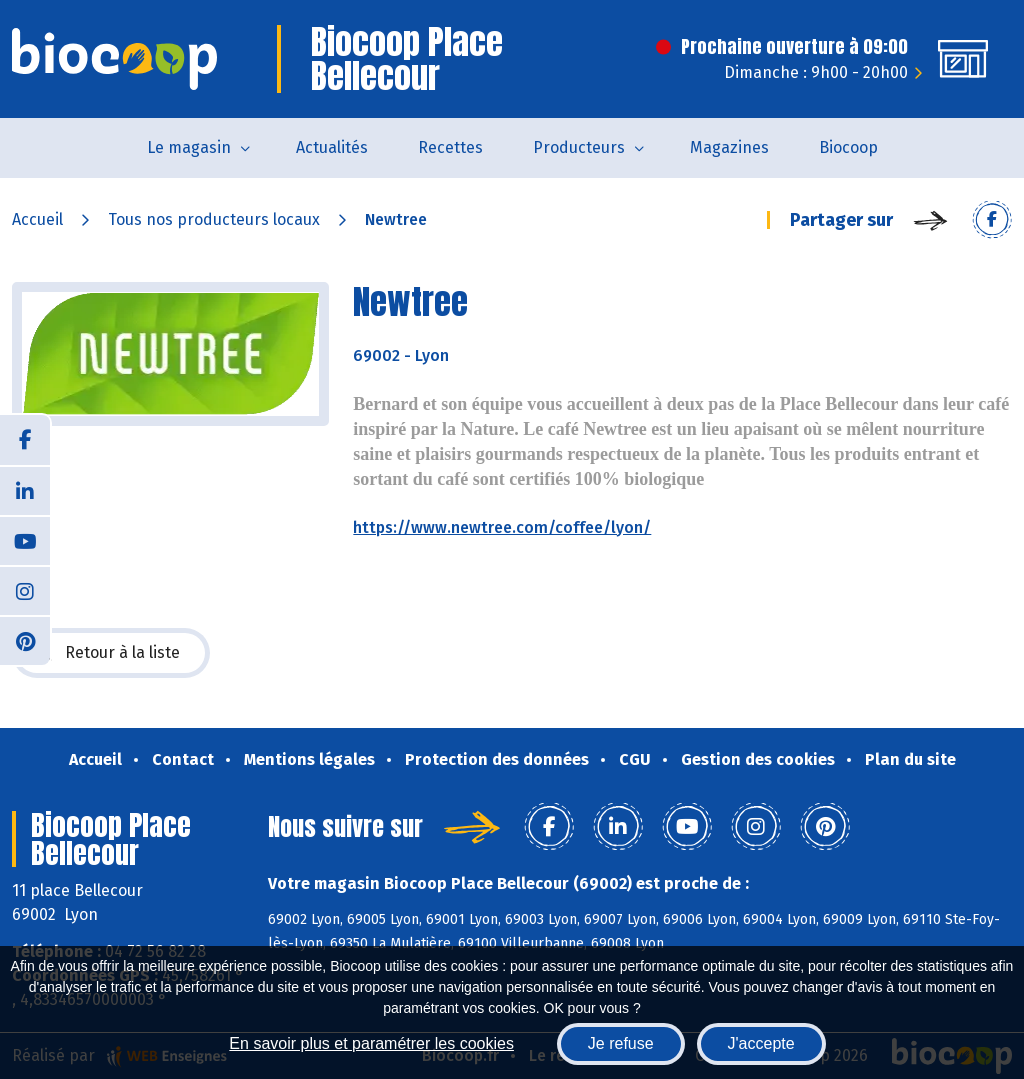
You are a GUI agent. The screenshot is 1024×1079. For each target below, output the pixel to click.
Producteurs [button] (579, 147)
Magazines (729, 147)
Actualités (332, 147)
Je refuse (621, 1043)
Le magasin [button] (189, 147)
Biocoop (848, 147)
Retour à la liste (111, 653)
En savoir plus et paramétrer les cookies (371, 1043)
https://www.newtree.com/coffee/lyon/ (502, 527)
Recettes (450, 147)
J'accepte (761, 1043)
